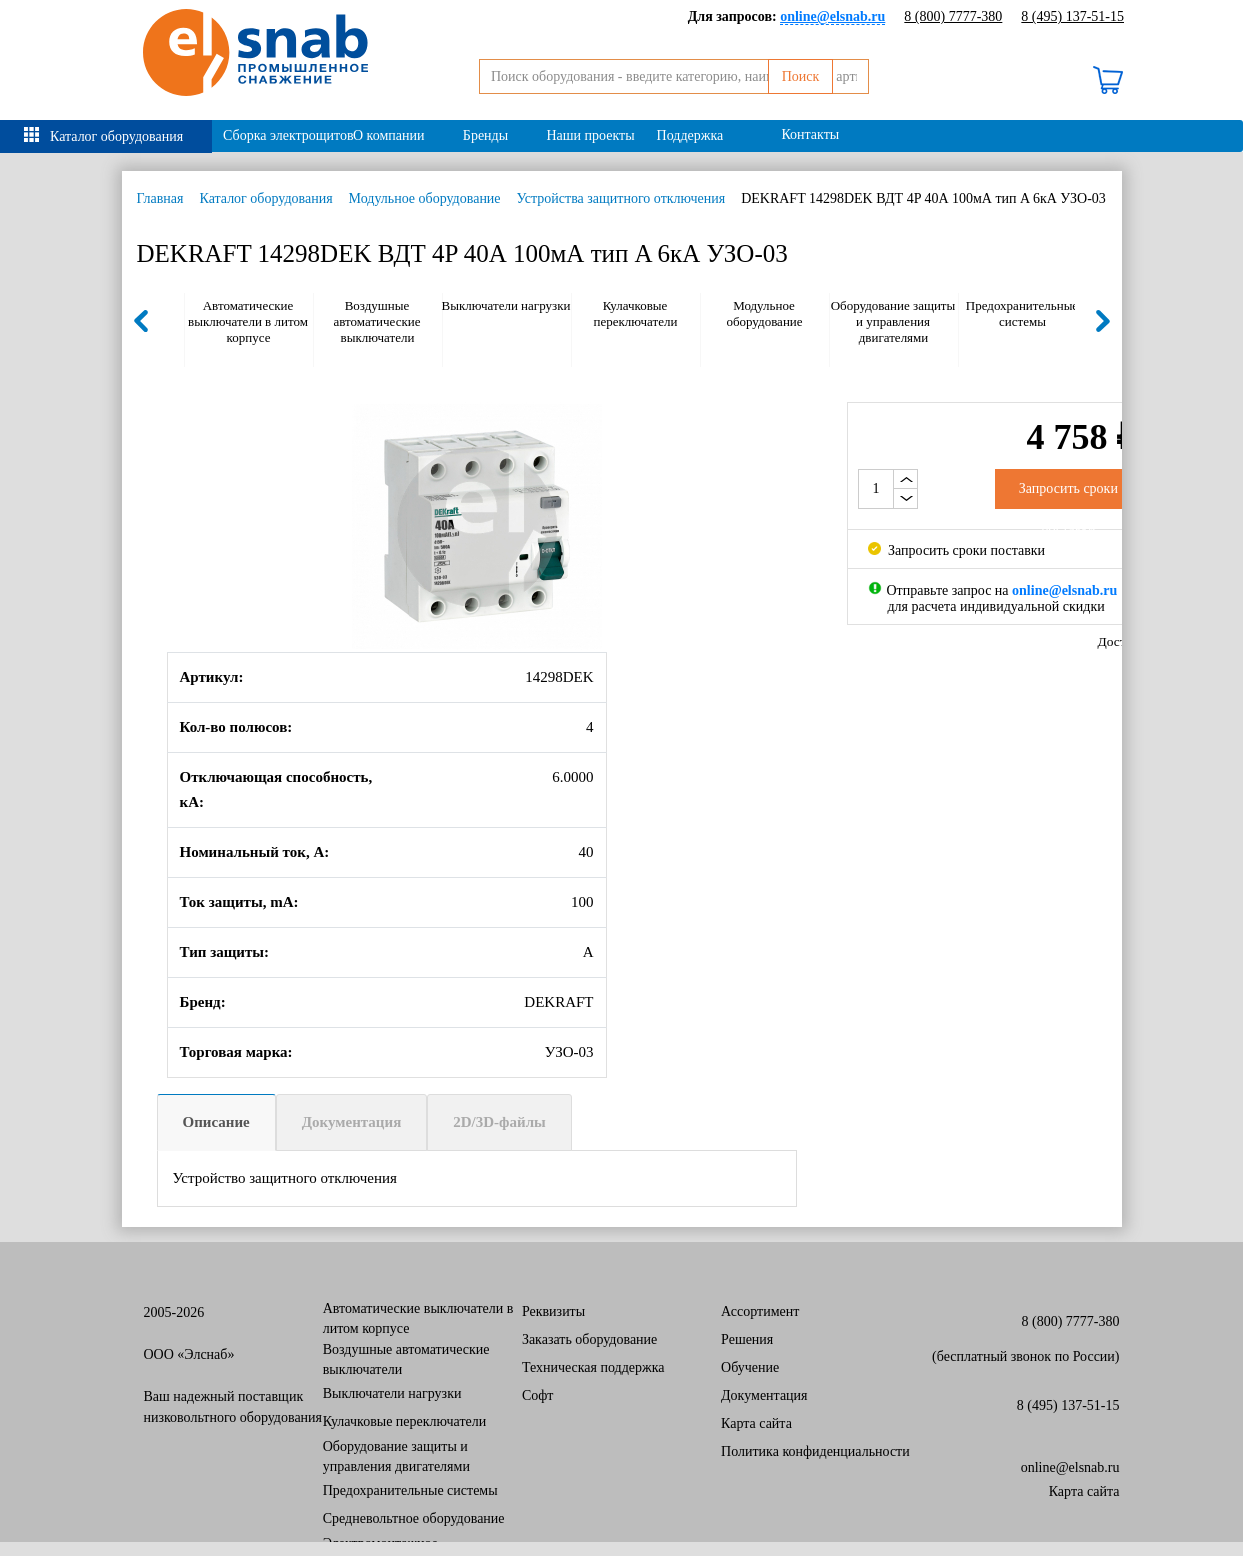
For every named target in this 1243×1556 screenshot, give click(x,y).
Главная (160, 198)
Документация (352, 1122)
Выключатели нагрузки (506, 305)
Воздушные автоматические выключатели (376, 321)
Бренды (485, 135)
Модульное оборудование (425, 198)
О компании (388, 135)
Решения (747, 1339)
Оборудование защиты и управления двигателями (893, 321)
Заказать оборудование (589, 1339)
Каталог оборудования (116, 136)
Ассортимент (760, 1311)
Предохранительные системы (1022, 313)
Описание (216, 1122)
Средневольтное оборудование (414, 1518)
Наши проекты (590, 135)
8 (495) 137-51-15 (1072, 16)
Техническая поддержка (593, 1367)
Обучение (750, 1367)
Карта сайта (756, 1423)
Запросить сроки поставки (957, 550)
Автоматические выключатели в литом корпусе (248, 321)
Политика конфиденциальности (815, 1451)
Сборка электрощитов (282, 135)
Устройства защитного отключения (621, 198)
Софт (538, 1395)
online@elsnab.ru (1070, 1467)
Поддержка (690, 135)
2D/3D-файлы (499, 1122)
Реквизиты (553, 1311)
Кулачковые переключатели (636, 313)
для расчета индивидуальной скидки (996, 606)
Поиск (838, 76)
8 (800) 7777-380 (953, 16)
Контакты (810, 134)
